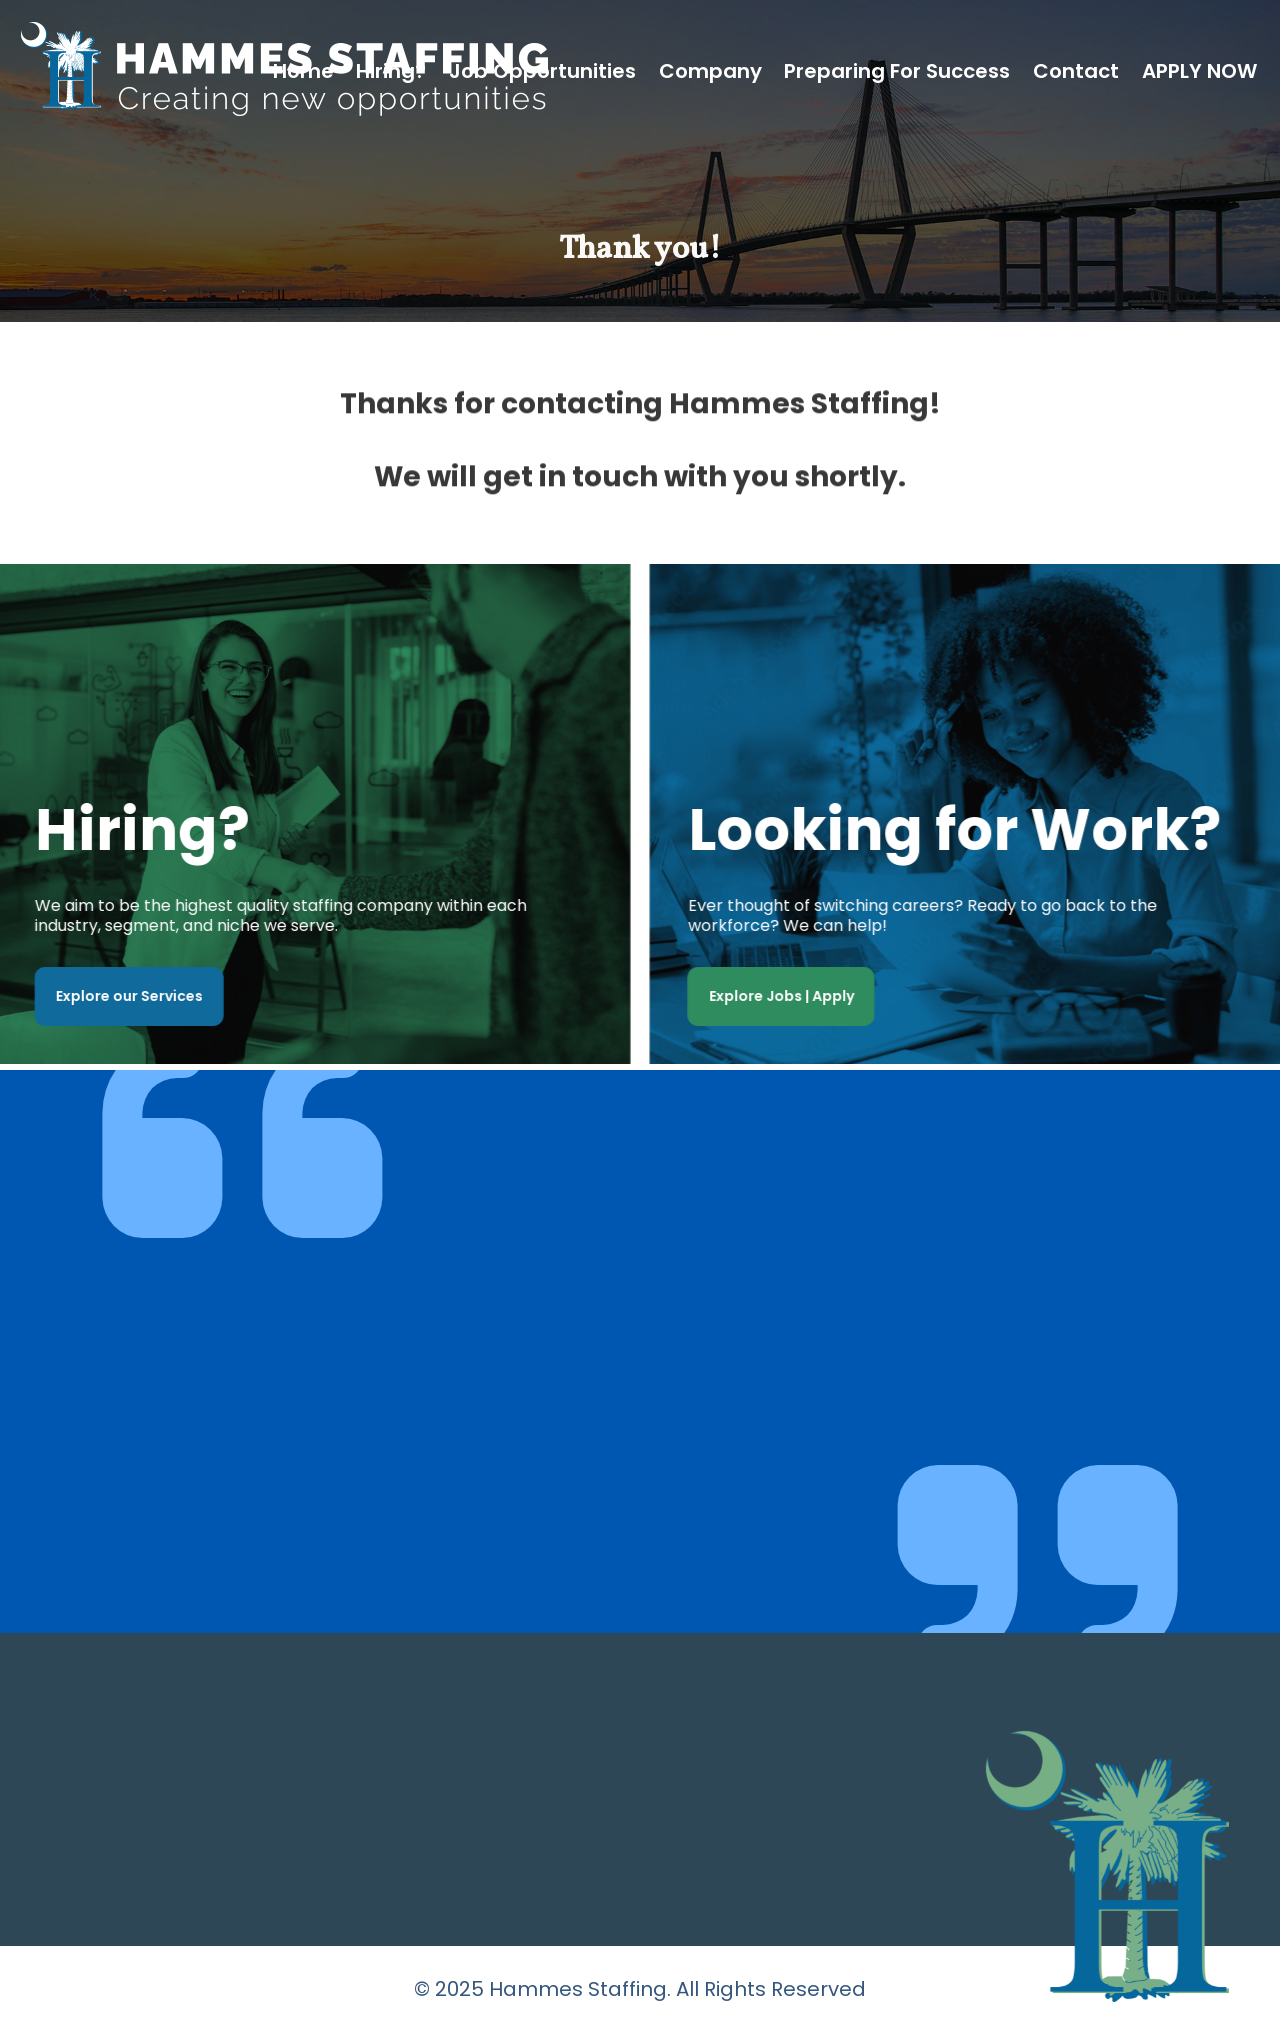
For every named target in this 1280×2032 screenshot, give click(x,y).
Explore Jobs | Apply (786, 996)
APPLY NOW (1199, 71)
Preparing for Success (897, 71)
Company (710, 71)
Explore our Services (124, 996)
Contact (1076, 71)
